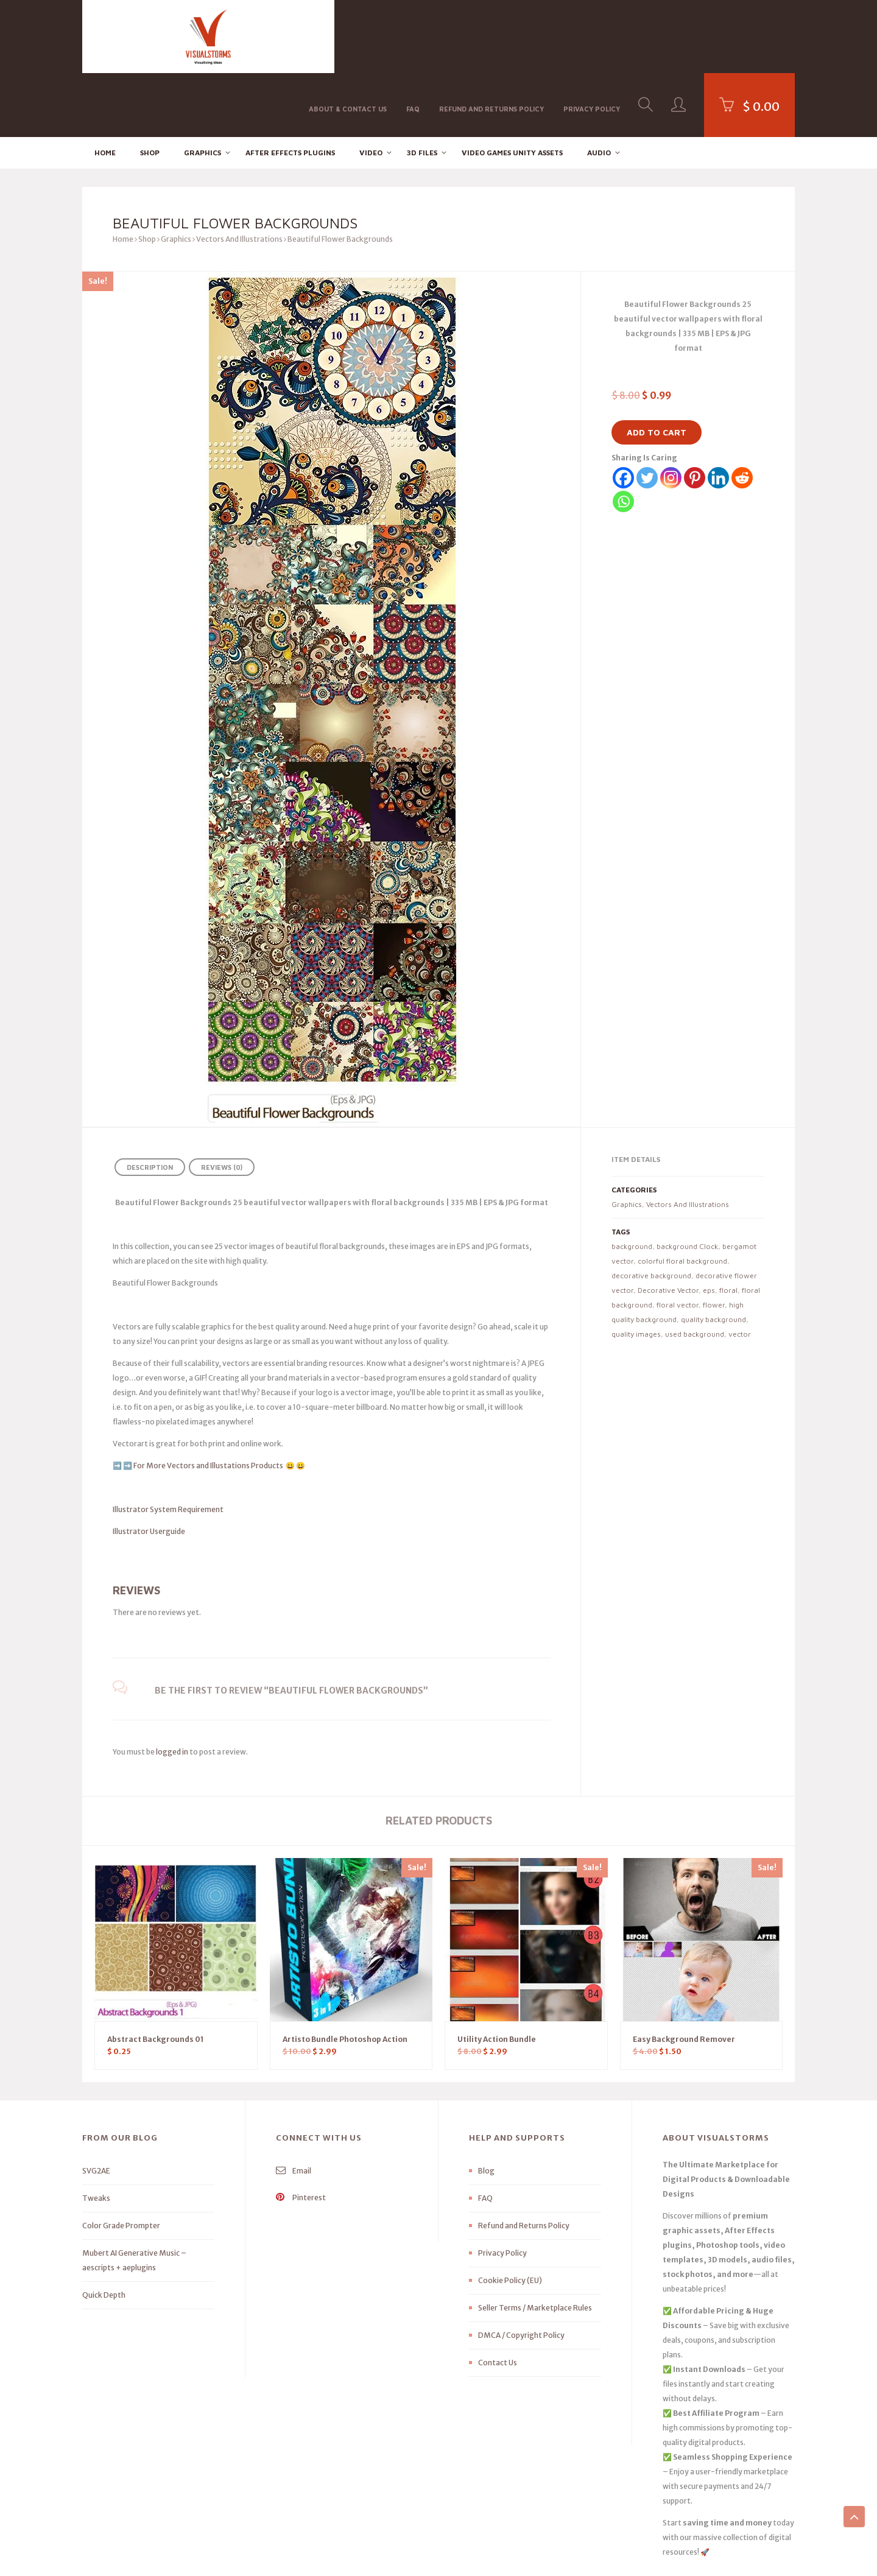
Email (293, 2106)
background (631, 1182)
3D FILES (422, 88)
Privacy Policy (591, 36)
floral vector (678, 1240)
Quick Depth (103, 2231)
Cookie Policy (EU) (510, 2216)
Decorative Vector (668, 1226)
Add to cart (656, 368)
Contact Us (497, 2298)
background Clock (687, 1182)
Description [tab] (150, 1103)
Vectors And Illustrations (239, 175)
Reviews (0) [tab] (221, 1103)
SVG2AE (96, 2106)
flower (714, 1240)
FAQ (413, 36)
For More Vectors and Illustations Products (208, 1401)
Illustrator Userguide (149, 1467)
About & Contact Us (348, 36)
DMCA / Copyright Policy (521, 2271)
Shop (150, 88)
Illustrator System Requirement (168, 1445)
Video (370, 88)
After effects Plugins (290, 88)
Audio (599, 88)
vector (739, 1270)
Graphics (202, 88)
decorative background (651, 1211)
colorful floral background (682, 1197)
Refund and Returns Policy (491, 36)
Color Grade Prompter (121, 2161)
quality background (713, 1255)
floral (728, 1226)
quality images (636, 1270)
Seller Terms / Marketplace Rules (535, 2243)
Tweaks (96, 2134)
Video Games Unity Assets (512, 88)
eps (709, 1226)
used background (694, 1270)
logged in (172, 1687)
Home (105, 88)
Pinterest (301, 2133)
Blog (486, 2106)
